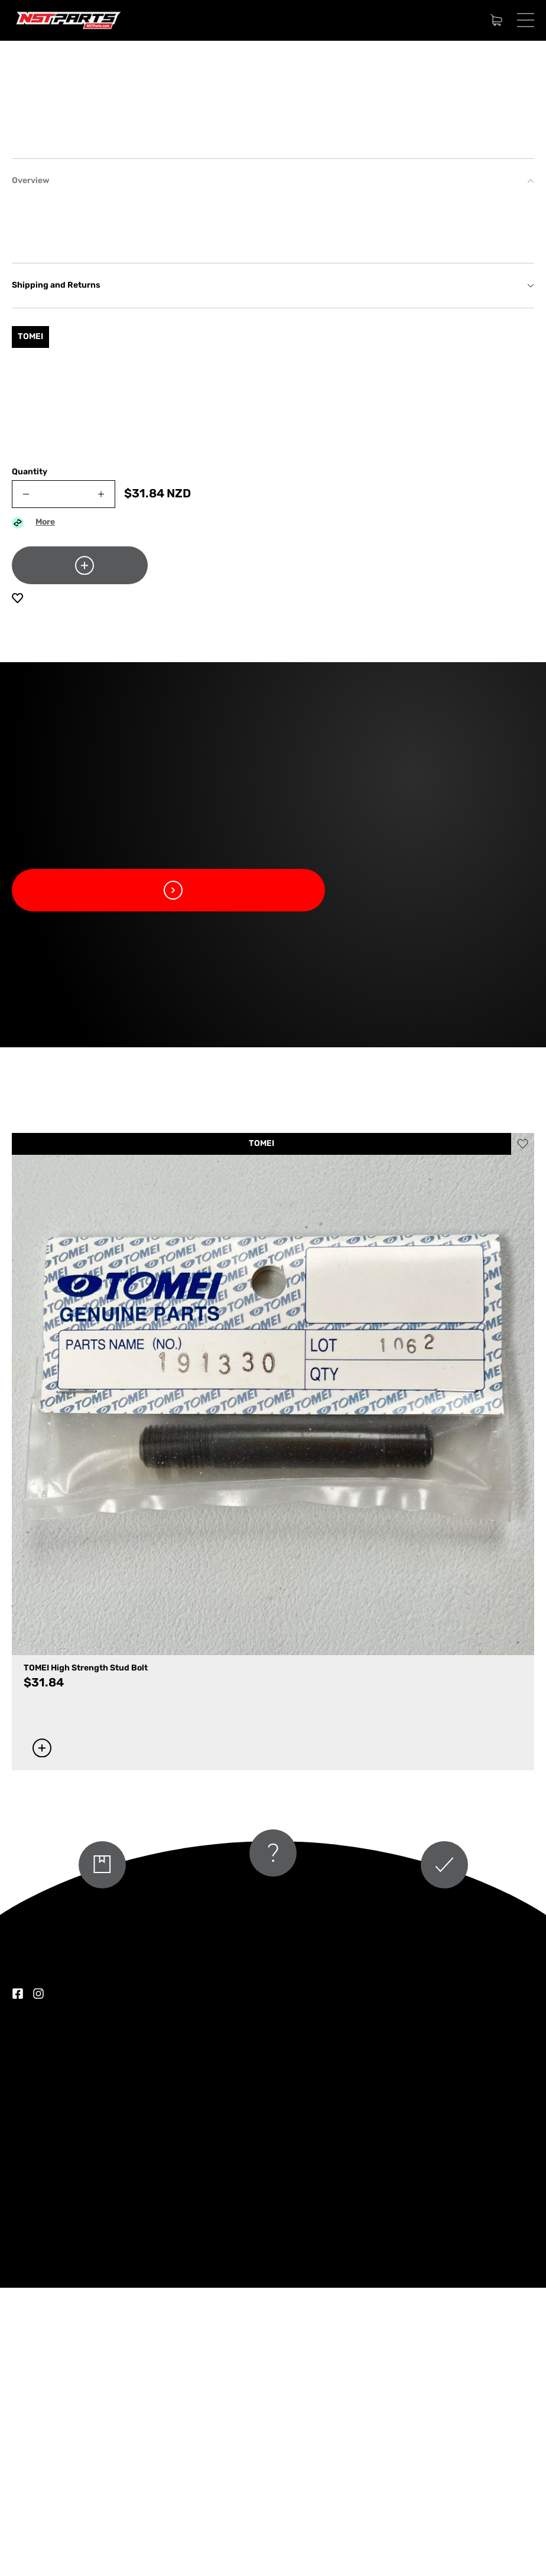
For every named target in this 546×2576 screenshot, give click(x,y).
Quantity (29, 760)
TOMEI (261, 1432)
